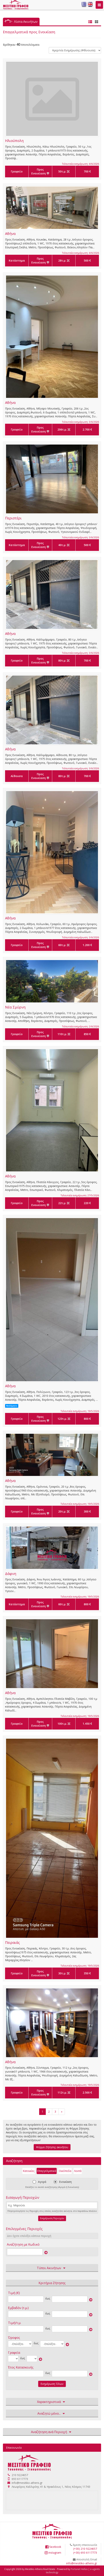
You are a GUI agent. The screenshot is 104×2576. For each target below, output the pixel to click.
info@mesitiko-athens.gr (27, 2483)
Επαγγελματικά (46, 2171)
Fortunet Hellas (79, 2569)
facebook (53, 2547)
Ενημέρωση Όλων (52, 2384)
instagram (53, 2552)
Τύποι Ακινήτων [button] (52, 2268)
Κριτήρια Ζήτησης (52, 2283)
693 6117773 (20, 2479)
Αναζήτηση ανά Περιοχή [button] (52, 2432)
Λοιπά (77, 2171)
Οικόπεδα (65, 2171)
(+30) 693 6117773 (85, 2552)
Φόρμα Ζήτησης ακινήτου (52, 2147)
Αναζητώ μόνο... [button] (52, 2413)
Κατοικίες (28, 2171)
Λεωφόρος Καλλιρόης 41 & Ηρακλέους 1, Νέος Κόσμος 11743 (51, 2486)
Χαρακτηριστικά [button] (52, 2402)
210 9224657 (20, 2475)
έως (47, 2298)
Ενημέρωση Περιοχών (52, 2218)
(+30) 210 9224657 (85, 2549)
